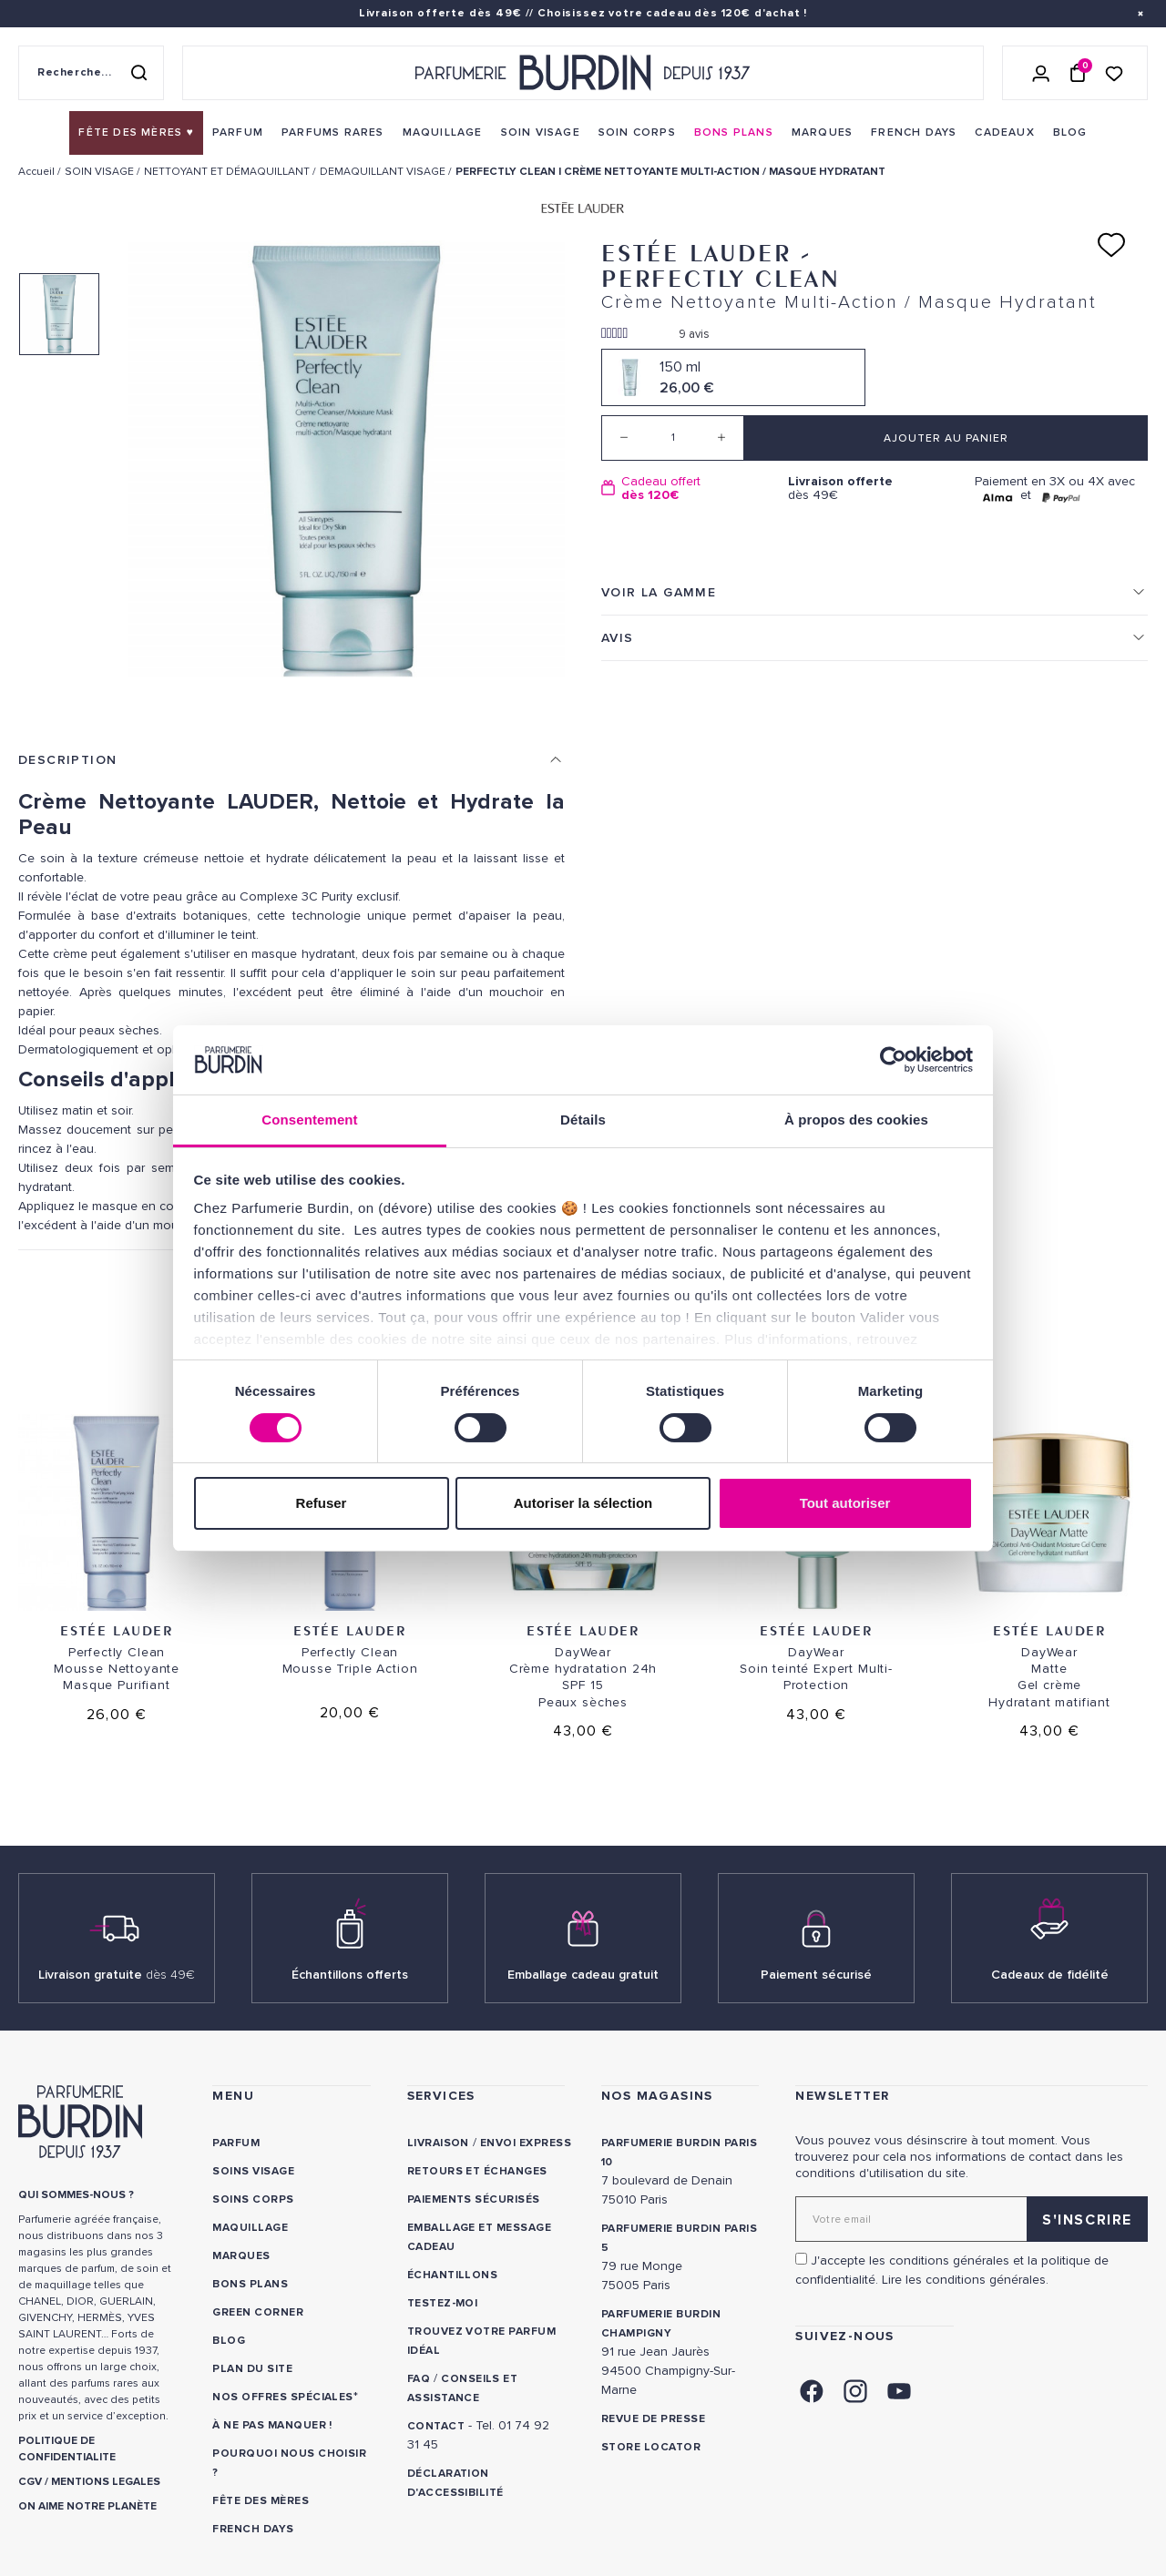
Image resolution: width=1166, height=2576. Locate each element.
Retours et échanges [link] (477, 2171)
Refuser (321, 1503)
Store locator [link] (651, 2447)
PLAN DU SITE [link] (252, 2369)
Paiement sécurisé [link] (816, 1974)
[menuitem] (135, 133)
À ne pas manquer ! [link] (272, 2425)
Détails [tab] (583, 1119)
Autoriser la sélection (583, 1503)
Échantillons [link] (452, 2275)
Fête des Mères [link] (260, 2501)
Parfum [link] (236, 2143)
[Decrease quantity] (624, 438)
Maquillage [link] (250, 2228)
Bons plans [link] (250, 2284)
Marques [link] (241, 2256)
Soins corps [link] (252, 2199)
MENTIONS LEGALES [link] (105, 2482)
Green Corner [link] (257, 2312)
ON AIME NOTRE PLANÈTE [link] (87, 2506)
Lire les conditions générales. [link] (965, 2279)
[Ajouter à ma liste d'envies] (1111, 245)
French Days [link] (252, 2529)
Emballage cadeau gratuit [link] (583, 1974)
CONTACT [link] (436, 2426)
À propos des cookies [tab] (856, 1119)
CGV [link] (30, 2482)
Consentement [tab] (309, 1119)
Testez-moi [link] (442, 2303)
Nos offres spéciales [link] (282, 2397)
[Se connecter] (1041, 72)
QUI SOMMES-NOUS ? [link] (76, 2195)
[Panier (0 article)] (1077, 72)
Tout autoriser (845, 1503)
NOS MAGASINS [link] (657, 2095)
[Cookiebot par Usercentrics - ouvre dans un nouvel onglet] (893, 1060)
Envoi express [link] (525, 2143)
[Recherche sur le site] (91, 73)
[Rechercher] (138, 72)
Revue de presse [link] (653, 2419)
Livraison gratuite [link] (116, 1974)
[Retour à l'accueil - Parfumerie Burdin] (583, 73)
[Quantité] (672, 438)
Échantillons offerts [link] (350, 1974)
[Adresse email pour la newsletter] (971, 2219)
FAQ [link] (418, 2379)
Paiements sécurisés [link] (473, 2199)
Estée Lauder (116, 1630)
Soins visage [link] (253, 2171)
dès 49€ (874, 488)
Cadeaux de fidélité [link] (1050, 1974)
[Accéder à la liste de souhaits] (1114, 72)
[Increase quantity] (721, 438)
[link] (135, 133)
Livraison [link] (438, 2143)
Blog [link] (228, 2340)
